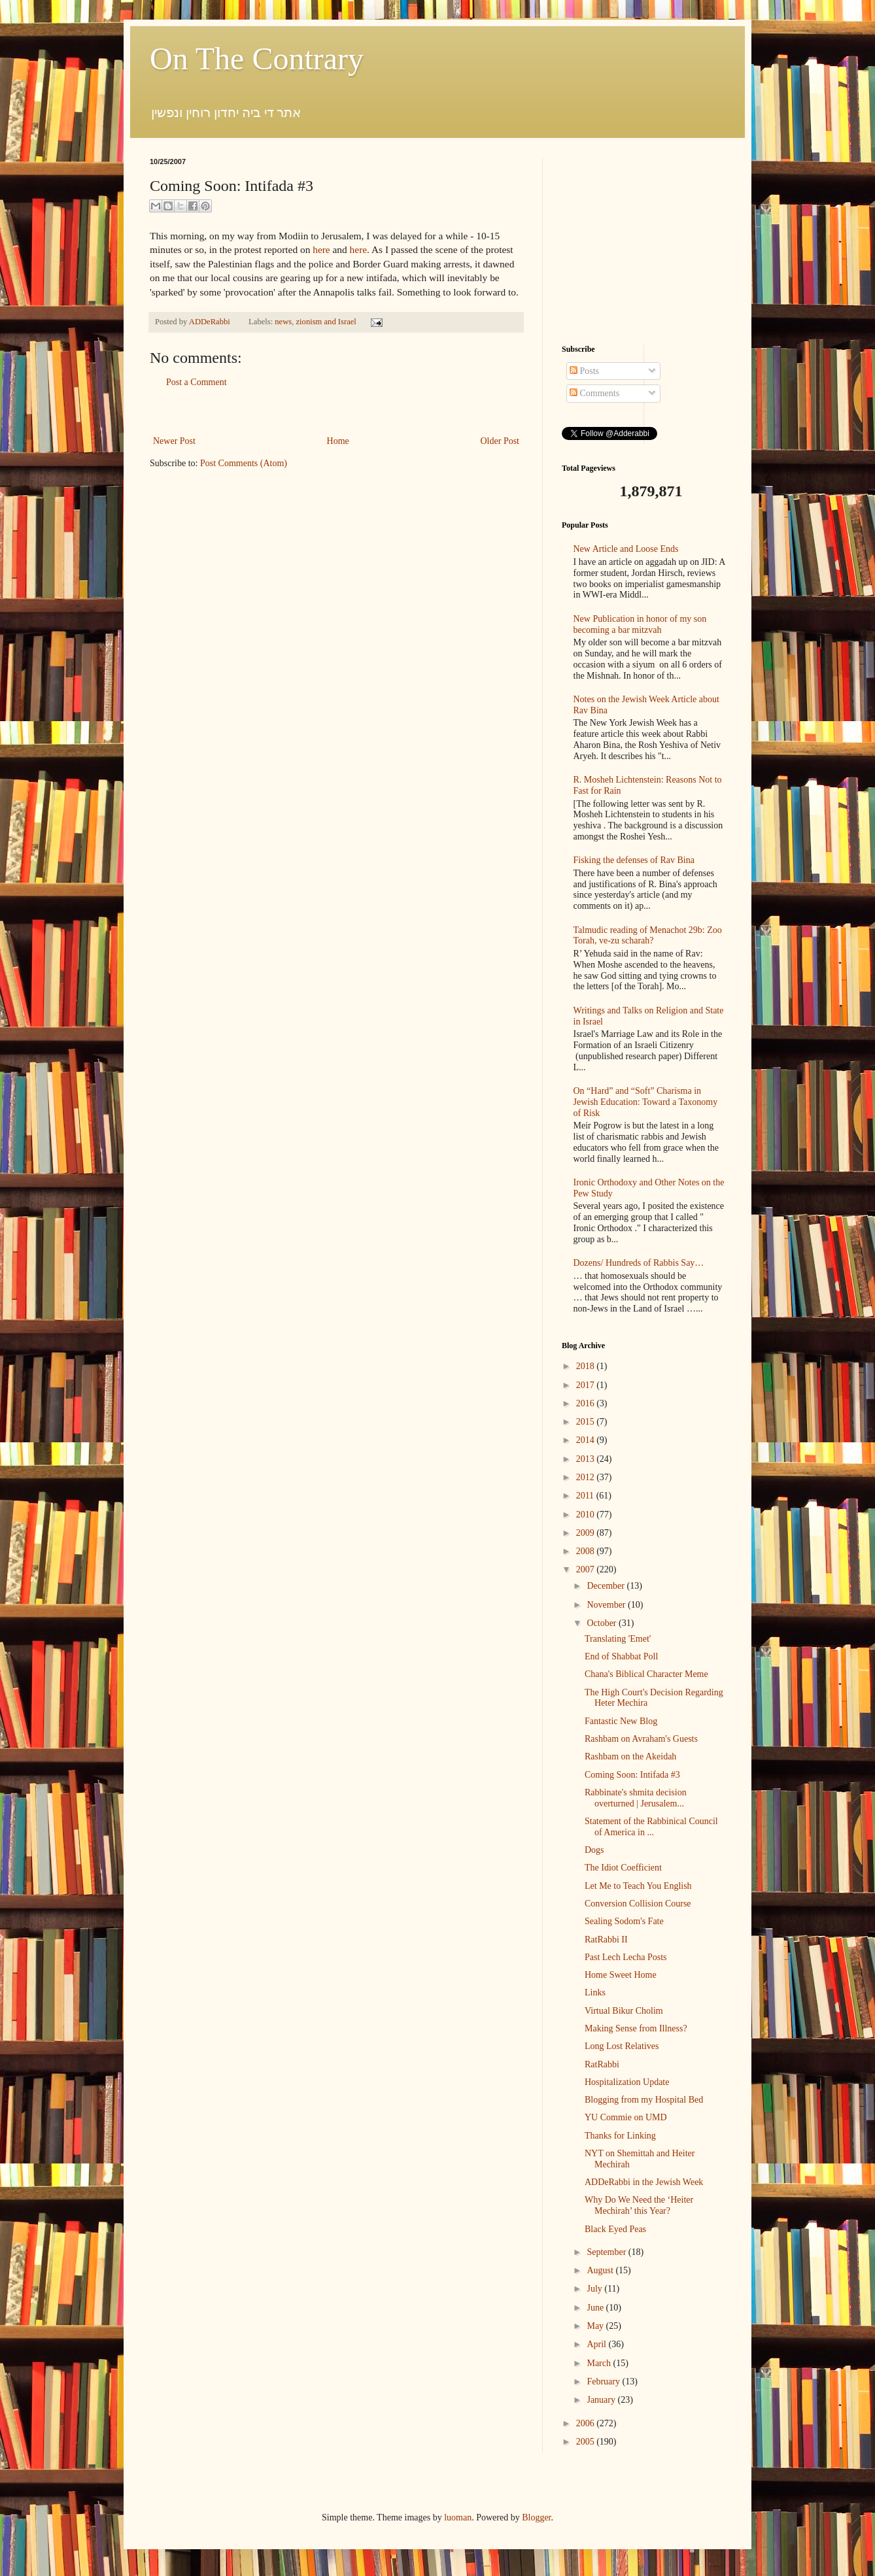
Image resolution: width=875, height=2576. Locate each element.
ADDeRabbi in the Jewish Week (644, 2182)
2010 (586, 1514)
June (596, 2308)
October (603, 1623)
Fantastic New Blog (621, 1721)
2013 (586, 1459)
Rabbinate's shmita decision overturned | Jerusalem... (636, 1798)
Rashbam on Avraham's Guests (641, 1739)
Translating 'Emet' (618, 1639)
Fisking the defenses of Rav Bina (634, 860)
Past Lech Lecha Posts (626, 1957)
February (604, 2381)
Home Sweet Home (621, 1975)
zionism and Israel (326, 321)
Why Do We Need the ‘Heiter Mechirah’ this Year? (639, 2205)
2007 (586, 1569)
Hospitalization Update (627, 2082)
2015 (586, 1422)
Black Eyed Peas (615, 2229)
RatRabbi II (606, 1939)
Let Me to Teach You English (638, 1886)
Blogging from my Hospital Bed (644, 2100)
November (607, 1605)
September (607, 2252)
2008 (586, 1551)
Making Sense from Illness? (636, 2028)
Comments (594, 393)
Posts (584, 371)
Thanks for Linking (620, 2136)
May (596, 2326)
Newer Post (174, 441)
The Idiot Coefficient (623, 1868)
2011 (586, 1495)
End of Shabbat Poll (621, 1656)
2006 (586, 2423)
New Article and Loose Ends (626, 549)
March (600, 2363)
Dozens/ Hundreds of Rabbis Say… (639, 1263)
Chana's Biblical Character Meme (646, 1674)
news (283, 321)
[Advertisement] (336, 411)
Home (338, 441)
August (601, 2270)
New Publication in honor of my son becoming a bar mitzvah (640, 624)
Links (595, 1992)
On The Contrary (257, 58)
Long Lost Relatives (622, 2046)
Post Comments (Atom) (243, 463)
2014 (586, 1440)
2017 (586, 1385)
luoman (458, 2517)
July (595, 2289)
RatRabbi (602, 2064)
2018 (586, 1366)
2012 (586, 1477)
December (606, 1586)
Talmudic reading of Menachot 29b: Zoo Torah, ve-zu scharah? (648, 935)
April (597, 2344)
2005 (586, 2442)
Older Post (500, 441)
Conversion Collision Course (638, 1903)
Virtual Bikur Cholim (624, 2011)
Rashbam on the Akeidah (630, 1756)
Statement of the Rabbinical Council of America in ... (651, 1826)
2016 (586, 1403)
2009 (586, 1533)
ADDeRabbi (210, 321)
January (602, 2400)
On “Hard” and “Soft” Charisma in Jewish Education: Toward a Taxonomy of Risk (646, 1102)
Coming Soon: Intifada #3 (632, 1775)
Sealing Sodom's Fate (624, 1921)
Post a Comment (196, 382)
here (321, 249)
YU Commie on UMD (626, 2117)
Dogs (594, 1850)
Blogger (536, 2517)
